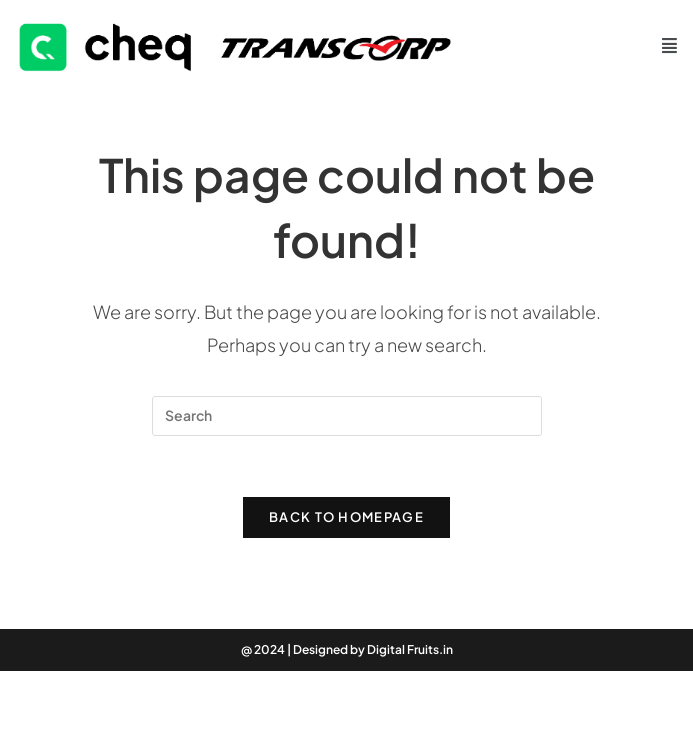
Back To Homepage (346, 517)
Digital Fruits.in (410, 649)
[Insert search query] (347, 416)
